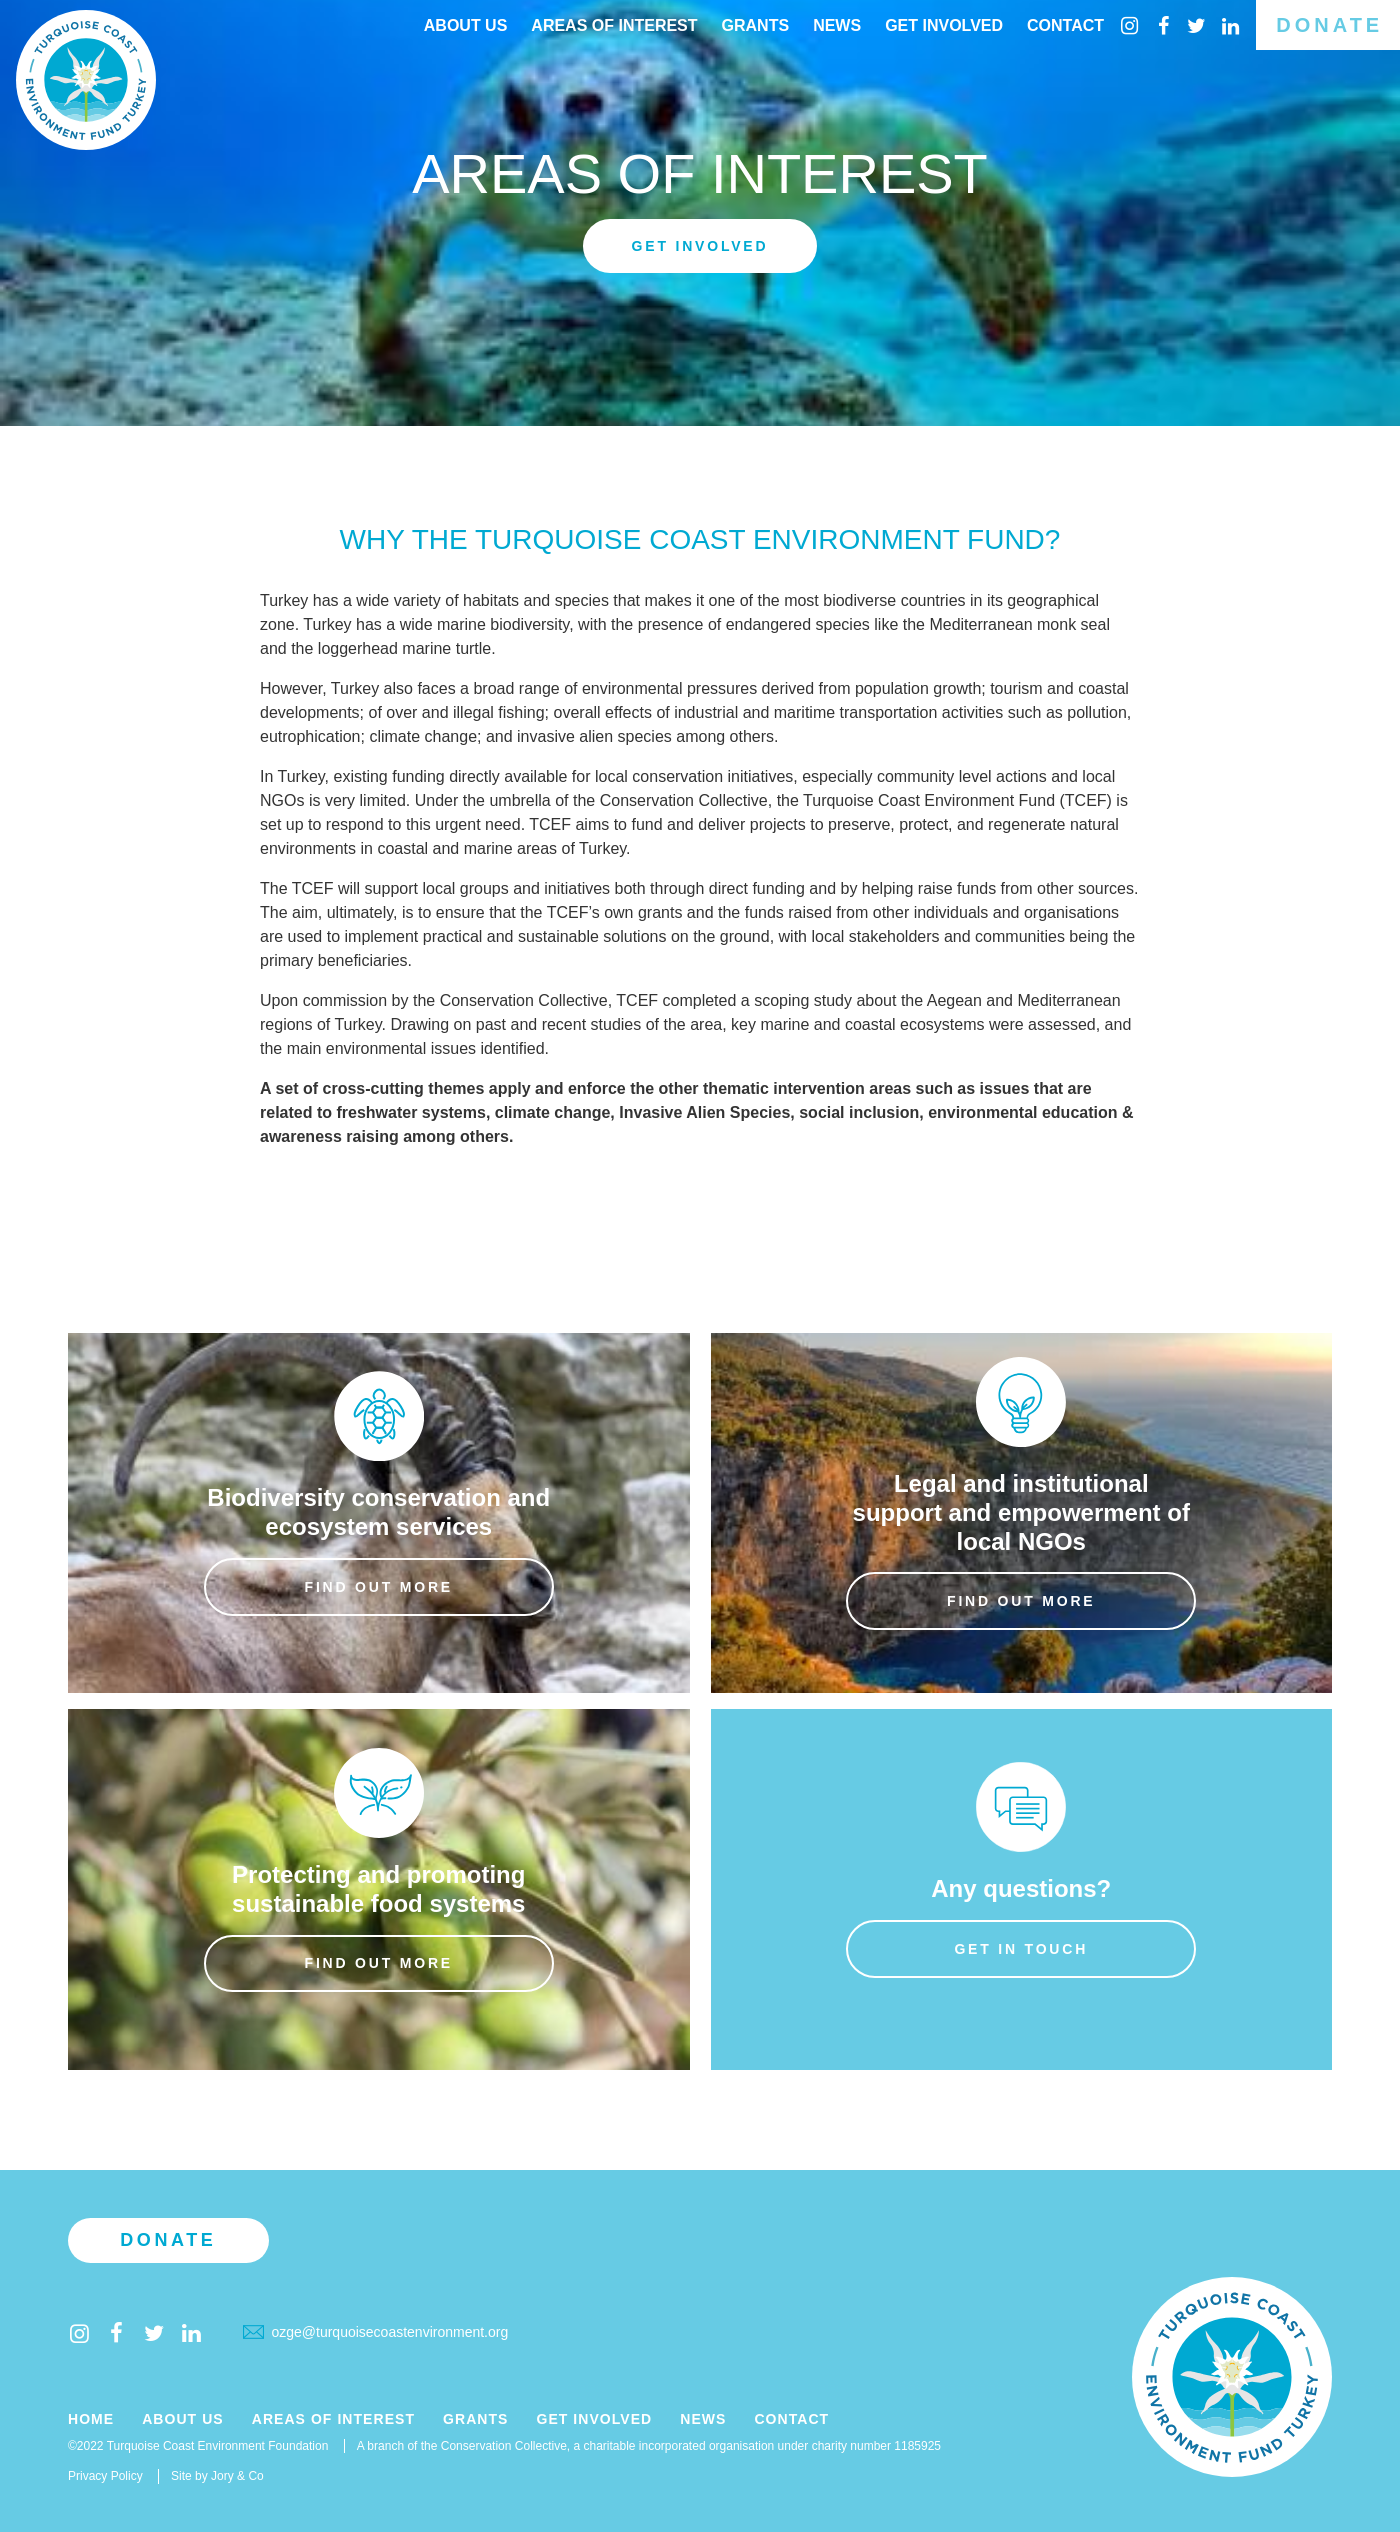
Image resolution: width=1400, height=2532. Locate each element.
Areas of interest (614, 25)
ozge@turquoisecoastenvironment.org (375, 2332)
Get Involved (944, 25)
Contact (1065, 25)
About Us (466, 25)
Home (91, 2419)
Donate (1329, 25)
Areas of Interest (333, 2419)
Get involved (700, 246)
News (837, 25)
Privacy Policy (105, 2476)
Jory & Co (237, 2476)
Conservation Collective (684, 800)
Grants (756, 25)
